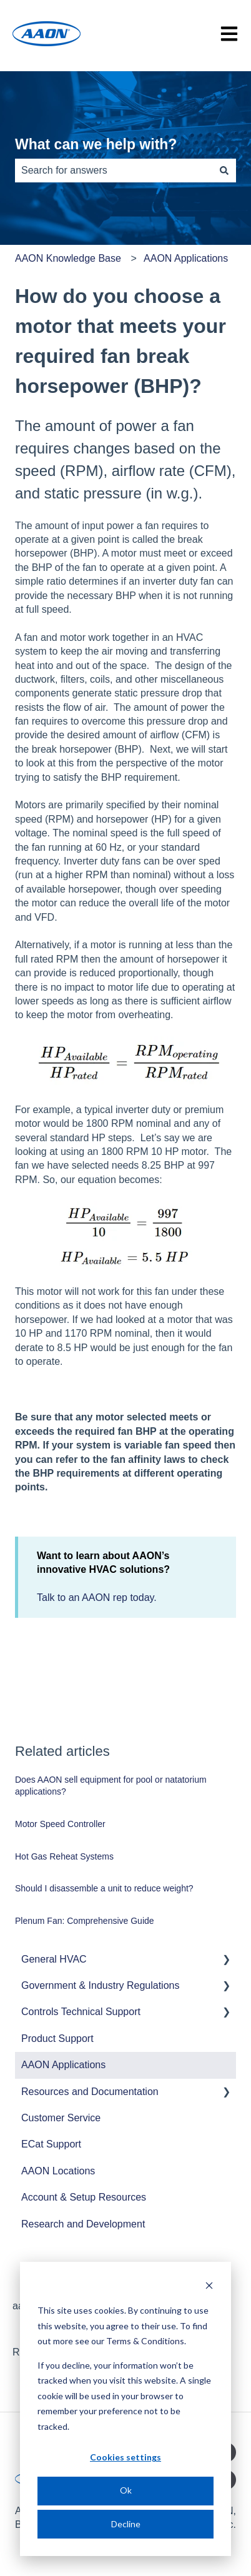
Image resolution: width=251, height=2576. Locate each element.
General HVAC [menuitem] (54, 1959)
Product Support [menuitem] (57, 2038)
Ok (126, 2490)
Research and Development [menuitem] (83, 2224)
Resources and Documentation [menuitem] (90, 2091)
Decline (125, 2524)
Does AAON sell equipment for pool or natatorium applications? (111, 1786)
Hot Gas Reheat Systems (64, 1856)
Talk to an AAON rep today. (97, 1597)
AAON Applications (186, 258)
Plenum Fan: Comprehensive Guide (84, 1921)
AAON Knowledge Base (68, 258)
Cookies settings (125, 2457)
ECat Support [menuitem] (51, 2144)
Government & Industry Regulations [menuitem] (100, 1985)
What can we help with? (96, 144)
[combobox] (113, 170)
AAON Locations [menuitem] (58, 2171)
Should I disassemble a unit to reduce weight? (104, 1888)
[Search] (224, 170)
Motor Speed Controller (60, 1824)
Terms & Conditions (145, 2341)
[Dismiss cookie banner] (209, 2287)
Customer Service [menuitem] (61, 2118)
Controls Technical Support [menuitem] (80, 2011)
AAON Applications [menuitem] (63, 2064)
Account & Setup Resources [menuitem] (83, 2197)
